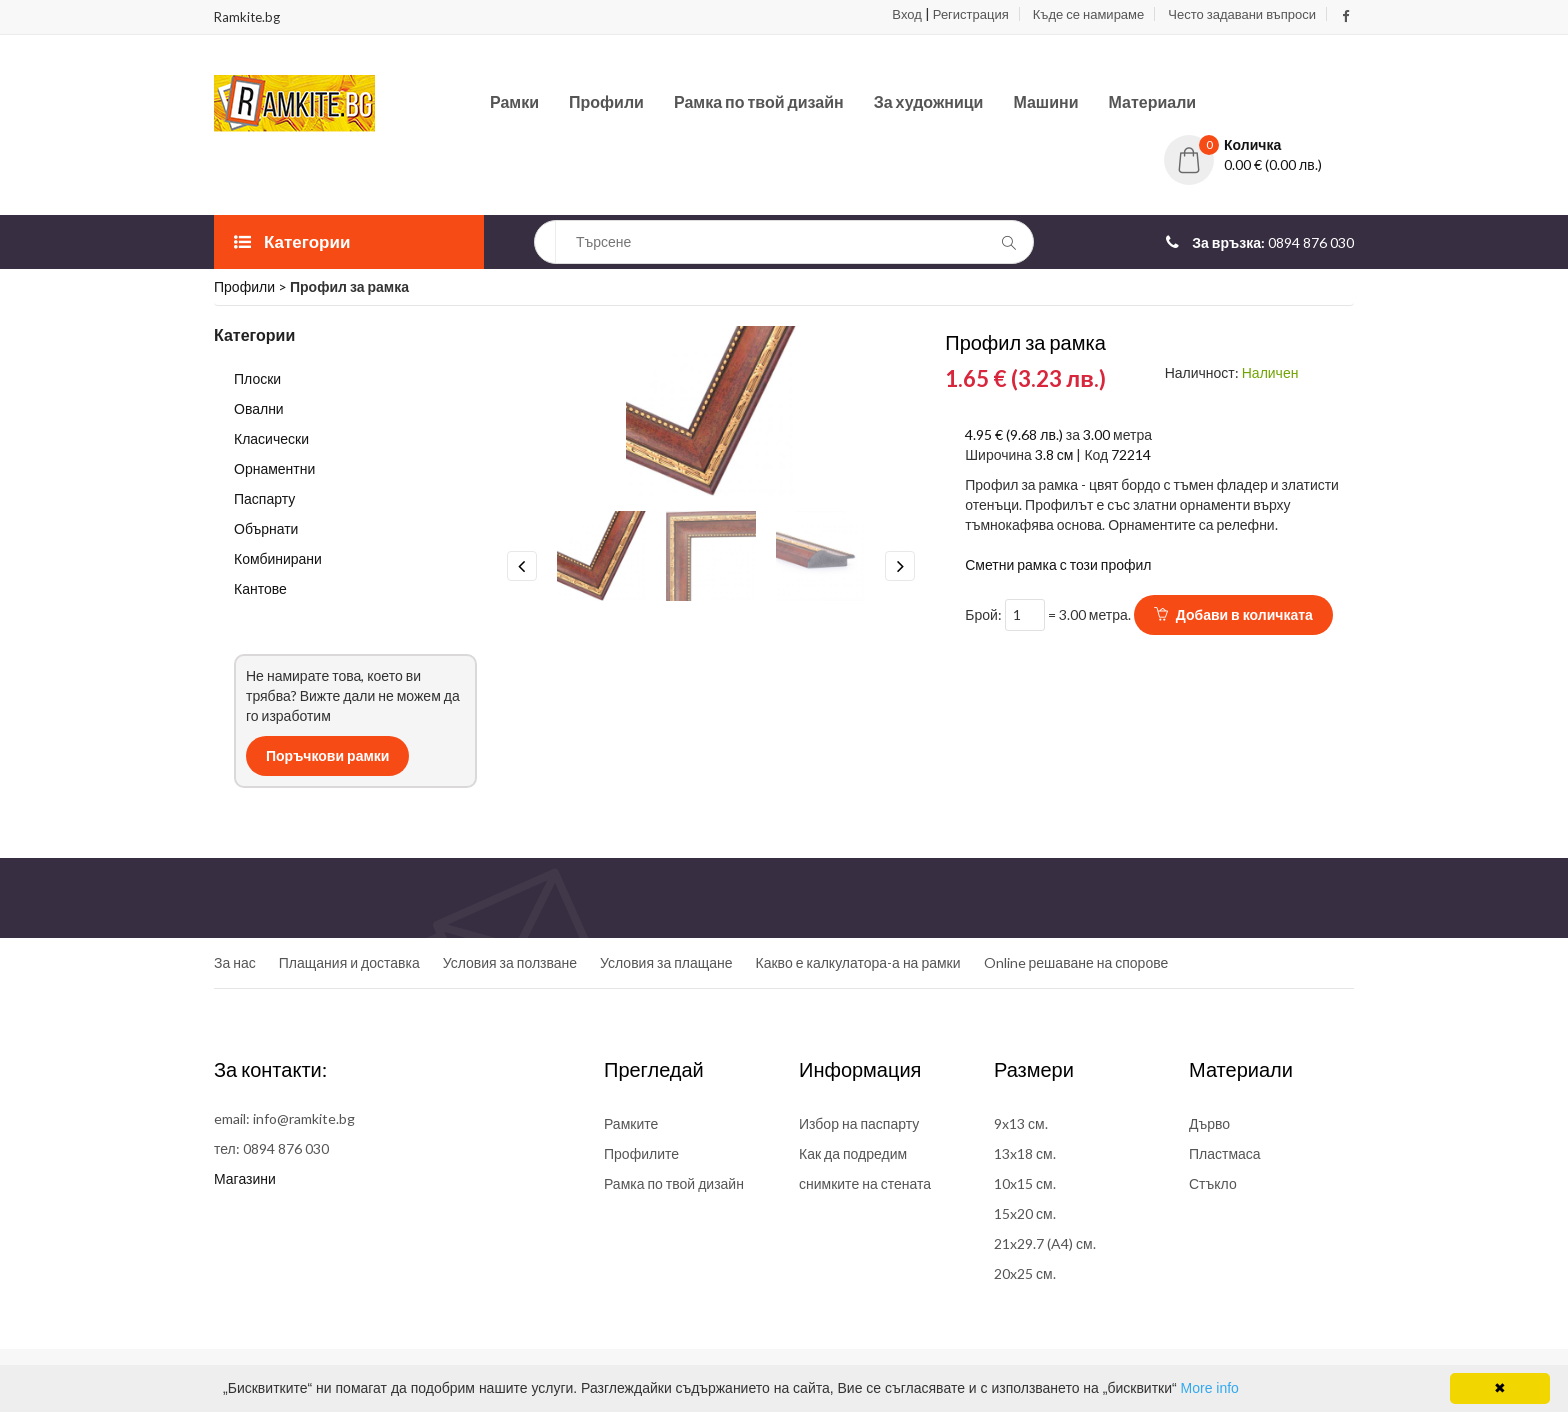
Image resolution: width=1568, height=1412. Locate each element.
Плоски (257, 378)
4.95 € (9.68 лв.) (1015, 434)
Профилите (641, 1153)
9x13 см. (1021, 1123)
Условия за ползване (510, 962)
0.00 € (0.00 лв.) (1273, 164)
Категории (292, 241)
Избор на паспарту (859, 1123)
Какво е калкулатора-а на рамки (858, 962)
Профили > (252, 286)
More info (1210, 1388)
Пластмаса (1225, 1153)
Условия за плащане (666, 962)
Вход (906, 14)
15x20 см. (1025, 1213)
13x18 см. (1025, 1153)
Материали (1153, 101)
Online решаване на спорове (1076, 962)
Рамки (514, 101)
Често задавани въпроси (1242, 14)
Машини (1045, 101)
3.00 (1096, 434)
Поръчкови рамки (327, 755)
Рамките (631, 1123)
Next (900, 566)
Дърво (1209, 1123)
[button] (1259, 145)
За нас (235, 962)
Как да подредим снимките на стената (865, 1168)
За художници (929, 101)
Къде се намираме (1088, 14)
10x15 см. (1025, 1183)
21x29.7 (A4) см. (1045, 1243)
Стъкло (1213, 1183)
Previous (522, 566)
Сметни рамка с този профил (1058, 564)
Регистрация (971, 14)
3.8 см (1054, 454)
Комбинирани (278, 558)
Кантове (260, 588)
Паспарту (264, 498)
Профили (606, 101)
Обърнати (266, 528)
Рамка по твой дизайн (759, 101)
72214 (1131, 454)
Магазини (245, 1178)
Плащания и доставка (349, 962)
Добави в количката (1233, 614)
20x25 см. (1025, 1273)
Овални (259, 408)
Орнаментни (274, 468)
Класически (271, 438)
